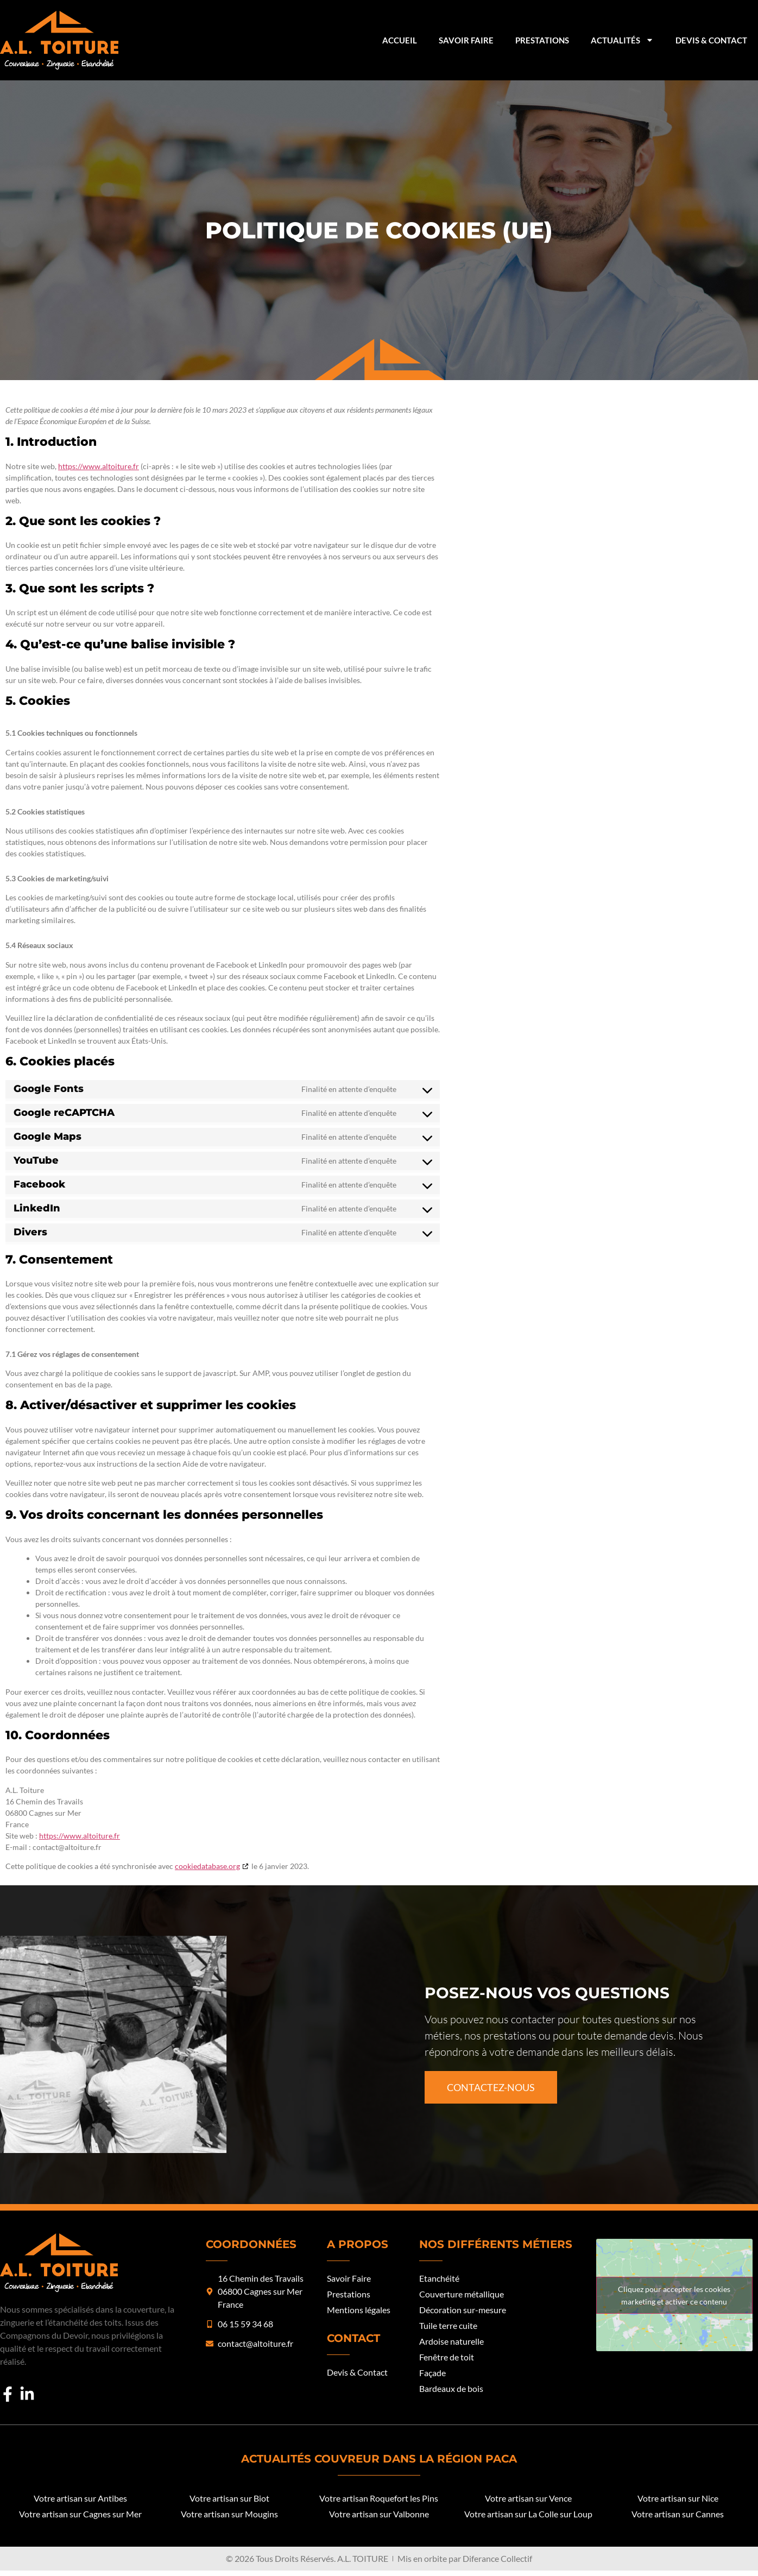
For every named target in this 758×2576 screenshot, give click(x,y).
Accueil (399, 40)
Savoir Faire (466, 40)
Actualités (622, 39)
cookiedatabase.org (207, 1866)
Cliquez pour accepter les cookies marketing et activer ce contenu (674, 2295)
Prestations (542, 40)
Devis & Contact (711, 40)
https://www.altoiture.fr (98, 466)
